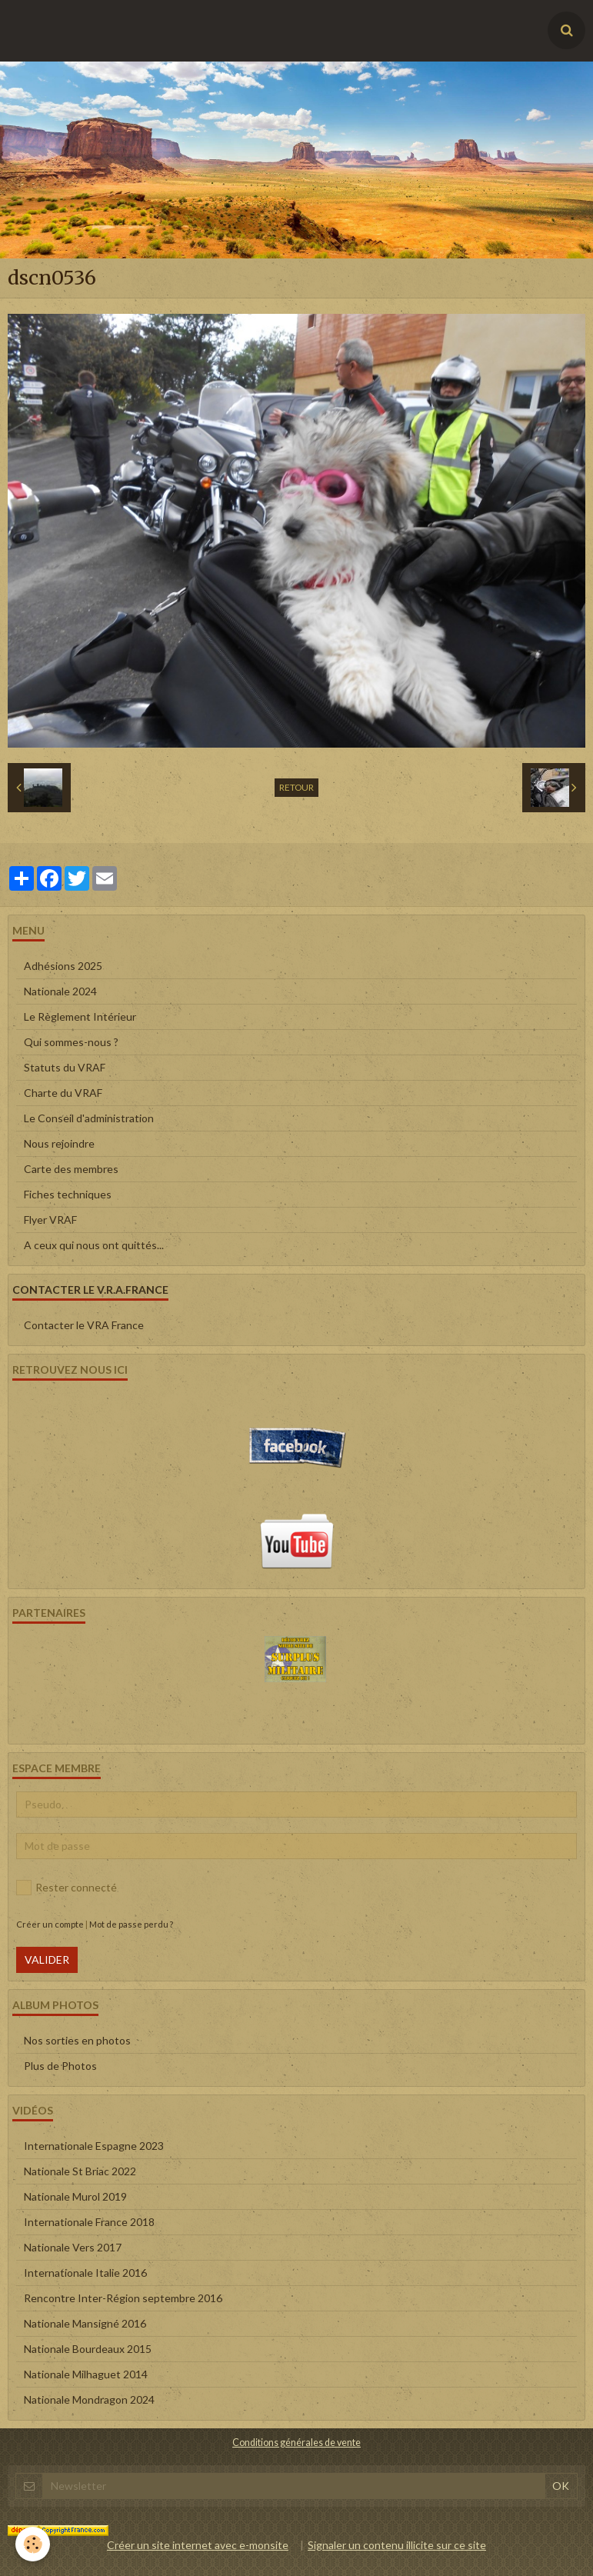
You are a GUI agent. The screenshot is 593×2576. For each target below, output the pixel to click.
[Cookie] (32, 2544)
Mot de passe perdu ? (131, 1924)
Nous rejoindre (59, 1143)
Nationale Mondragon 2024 (89, 2399)
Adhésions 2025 (63, 965)
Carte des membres (71, 1168)
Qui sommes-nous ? (71, 1041)
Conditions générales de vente (296, 2442)
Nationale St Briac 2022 (80, 2171)
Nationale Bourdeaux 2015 (88, 2348)
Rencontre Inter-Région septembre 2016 (123, 2297)
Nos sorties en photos (77, 2040)
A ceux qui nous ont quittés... (94, 1244)
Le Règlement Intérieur (80, 1016)
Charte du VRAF (63, 1092)
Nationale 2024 (60, 991)
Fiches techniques (68, 1194)
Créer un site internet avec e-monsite (197, 2544)
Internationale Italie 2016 (85, 2272)
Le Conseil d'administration (89, 1118)
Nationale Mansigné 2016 (85, 2323)
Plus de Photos (60, 2065)
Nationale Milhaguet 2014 (86, 2374)
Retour (296, 787)
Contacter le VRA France (84, 1324)
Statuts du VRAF (64, 1067)
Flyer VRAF (50, 1219)
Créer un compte (50, 1924)
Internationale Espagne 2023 (94, 2145)
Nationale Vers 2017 (73, 2247)
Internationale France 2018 (89, 2221)
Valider (47, 1959)
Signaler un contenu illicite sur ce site (397, 2544)
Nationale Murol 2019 (75, 2196)
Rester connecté (66, 1887)
